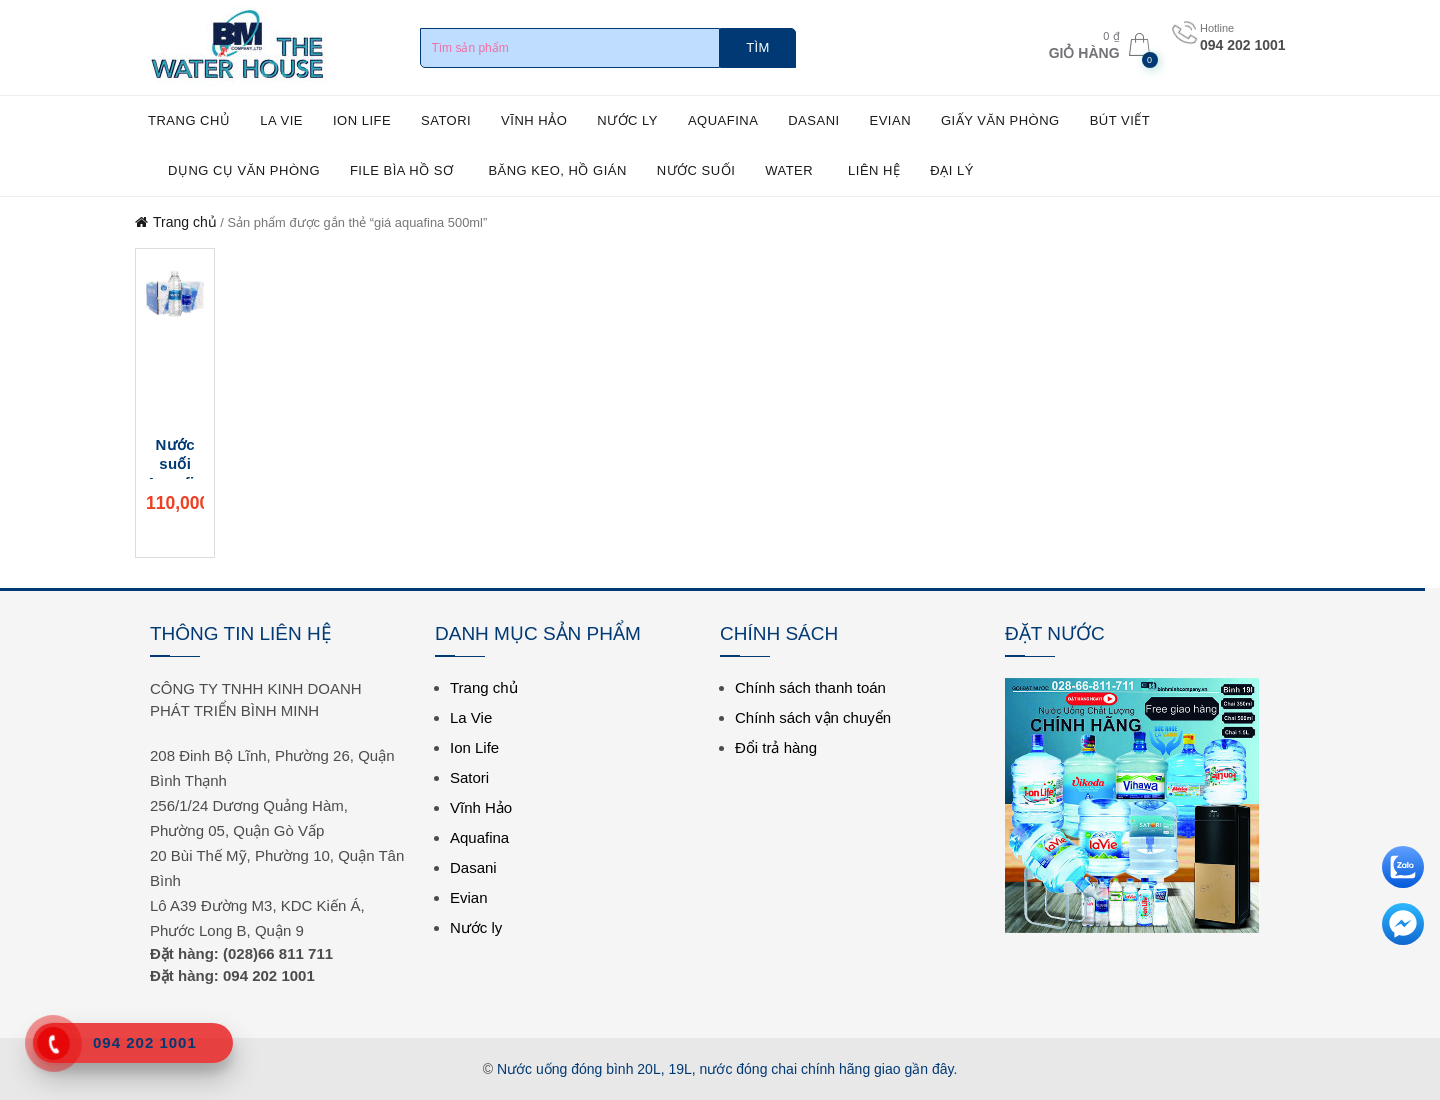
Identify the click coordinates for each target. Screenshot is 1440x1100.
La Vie (281, 120)
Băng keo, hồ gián (557, 170)
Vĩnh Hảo (534, 120)
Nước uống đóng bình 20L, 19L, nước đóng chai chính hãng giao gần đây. (727, 1069)
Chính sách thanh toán (810, 687)
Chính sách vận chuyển (813, 717)
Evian (891, 120)
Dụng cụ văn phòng (244, 170)
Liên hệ (874, 170)
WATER (789, 170)
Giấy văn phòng (1000, 120)
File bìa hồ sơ (402, 170)
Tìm (757, 47)
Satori (446, 120)
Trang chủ (189, 120)
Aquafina (723, 120)
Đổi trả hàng (776, 747)
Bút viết (1120, 120)
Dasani (813, 120)
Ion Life (362, 120)
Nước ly (627, 120)
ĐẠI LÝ (952, 170)
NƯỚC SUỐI (696, 170)
